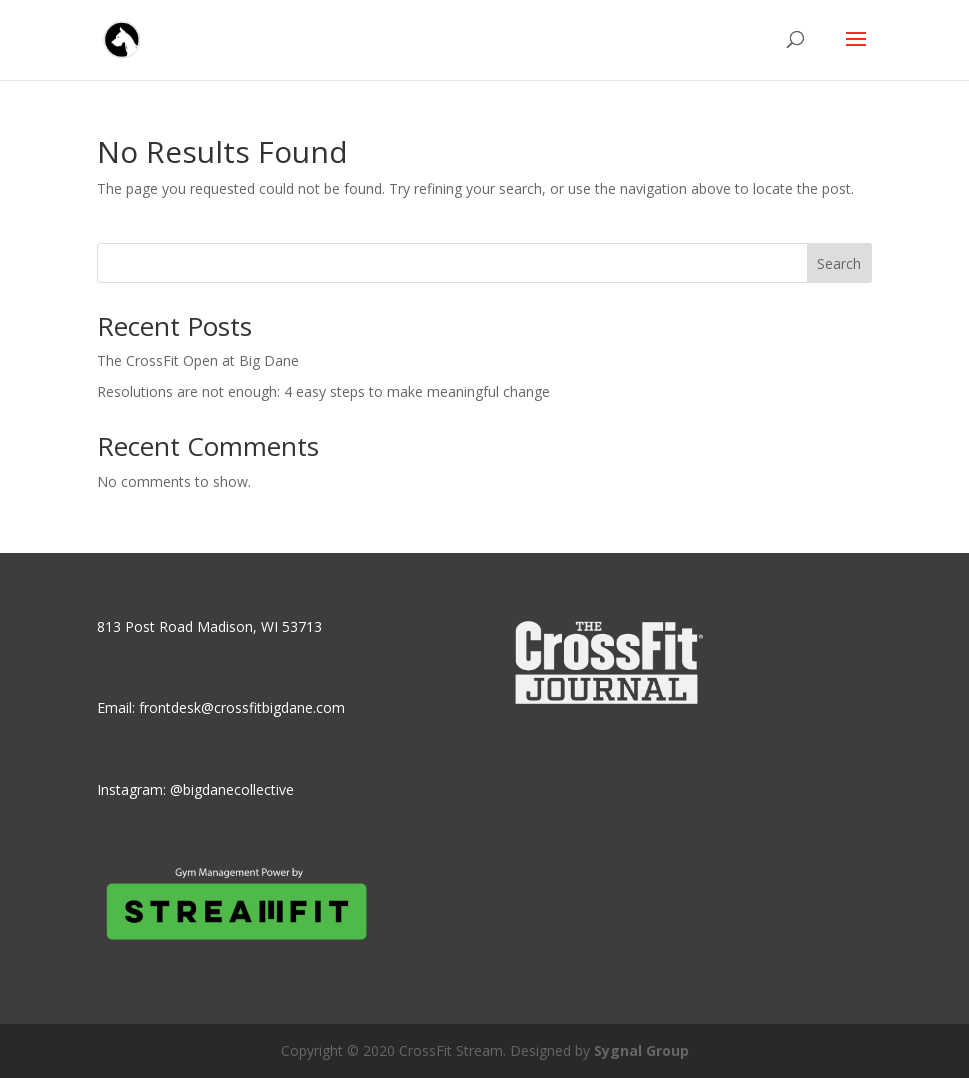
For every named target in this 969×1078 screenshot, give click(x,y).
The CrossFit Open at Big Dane (198, 360)
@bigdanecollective (232, 789)
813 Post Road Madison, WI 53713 (209, 626)
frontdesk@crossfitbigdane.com (242, 707)
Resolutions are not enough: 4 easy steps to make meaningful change (323, 391)
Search (839, 263)
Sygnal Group (641, 1050)
